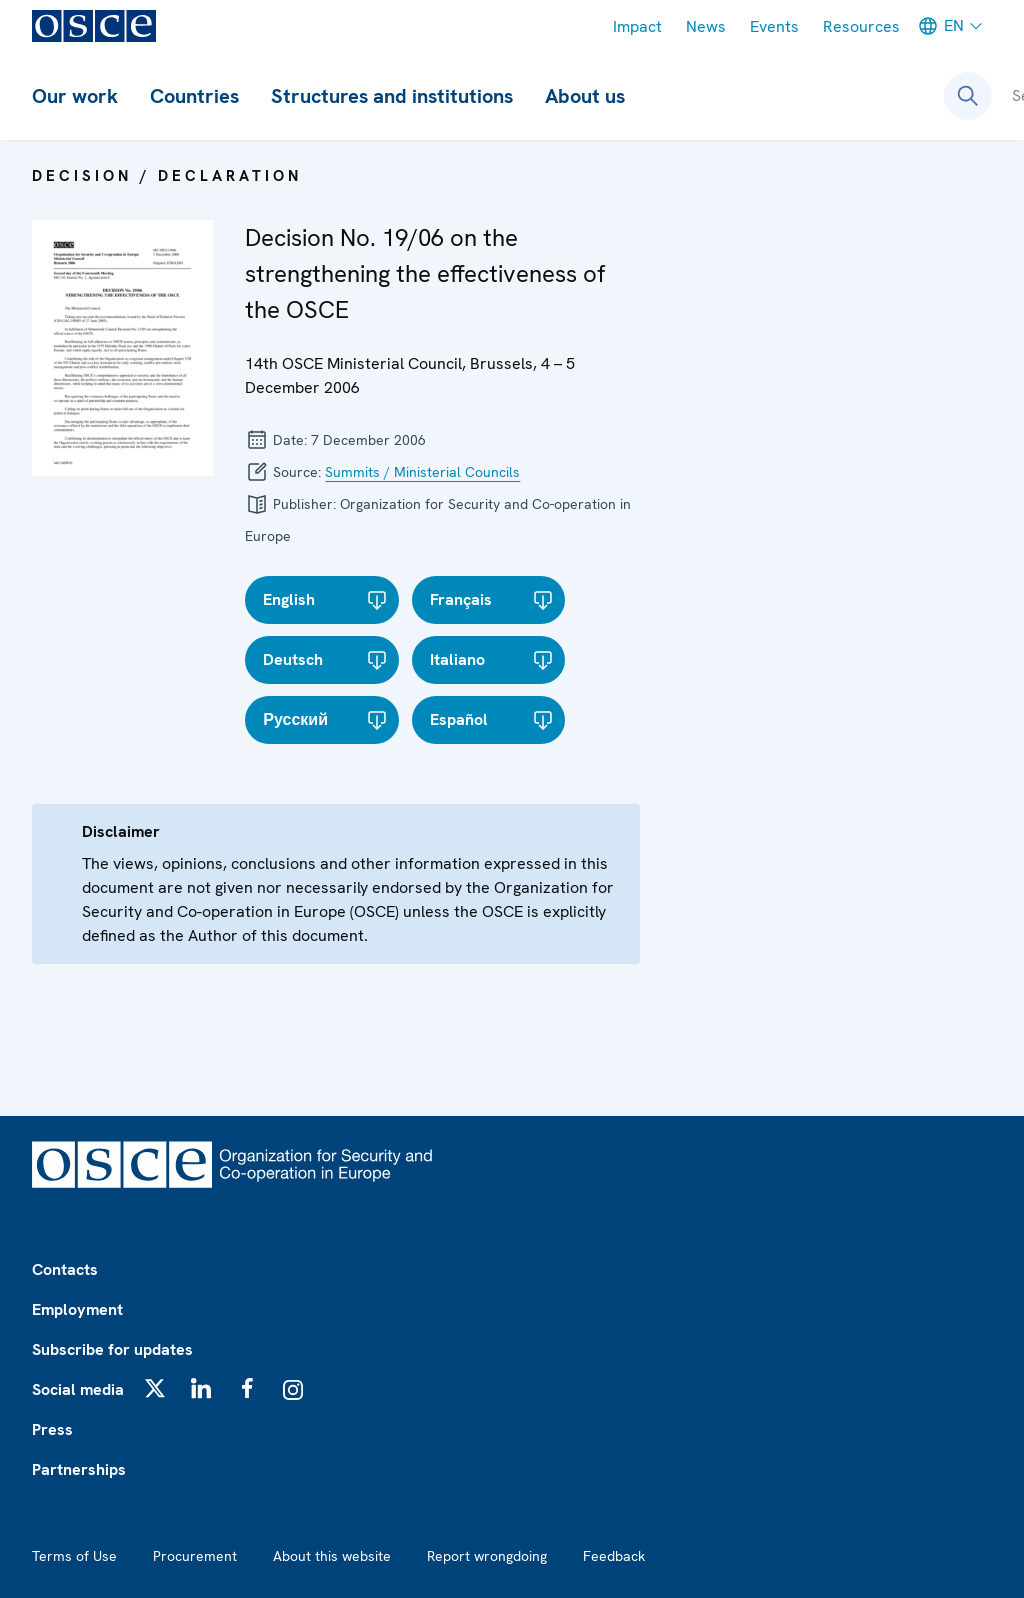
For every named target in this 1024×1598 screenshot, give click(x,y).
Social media (78, 1389)
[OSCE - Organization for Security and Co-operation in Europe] (94, 26)
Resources (861, 26)
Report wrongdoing (487, 1556)
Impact (637, 26)
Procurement (195, 1556)
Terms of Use (74, 1556)
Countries (194, 96)
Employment (77, 1309)
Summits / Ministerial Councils (422, 472)
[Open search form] (968, 96)
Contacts (65, 1269)
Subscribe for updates (112, 1349)
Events (774, 26)
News (706, 26)
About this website (332, 1556)
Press (52, 1429)
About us (585, 96)
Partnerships (79, 1469)
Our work (75, 96)
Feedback (614, 1556)
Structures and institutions (392, 96)
